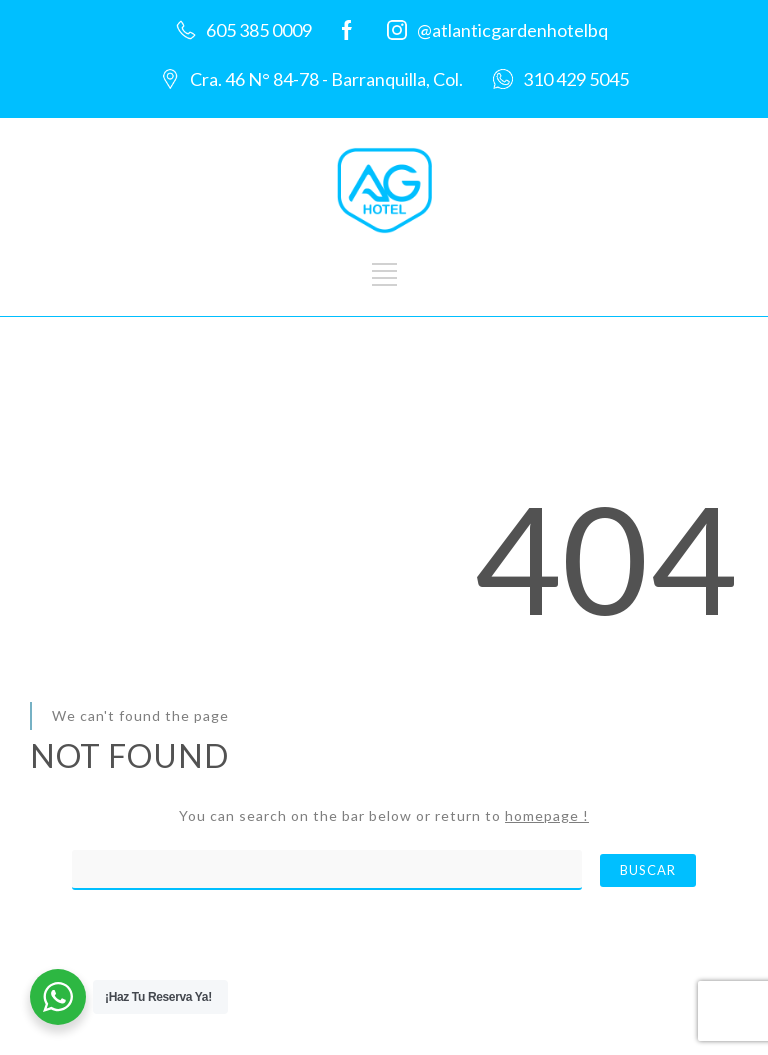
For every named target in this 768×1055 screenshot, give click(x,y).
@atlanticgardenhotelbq (512, 30)
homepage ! (547, 815)
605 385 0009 (259, 30)
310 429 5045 (576, 79)
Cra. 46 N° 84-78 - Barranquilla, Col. (326, 79)
